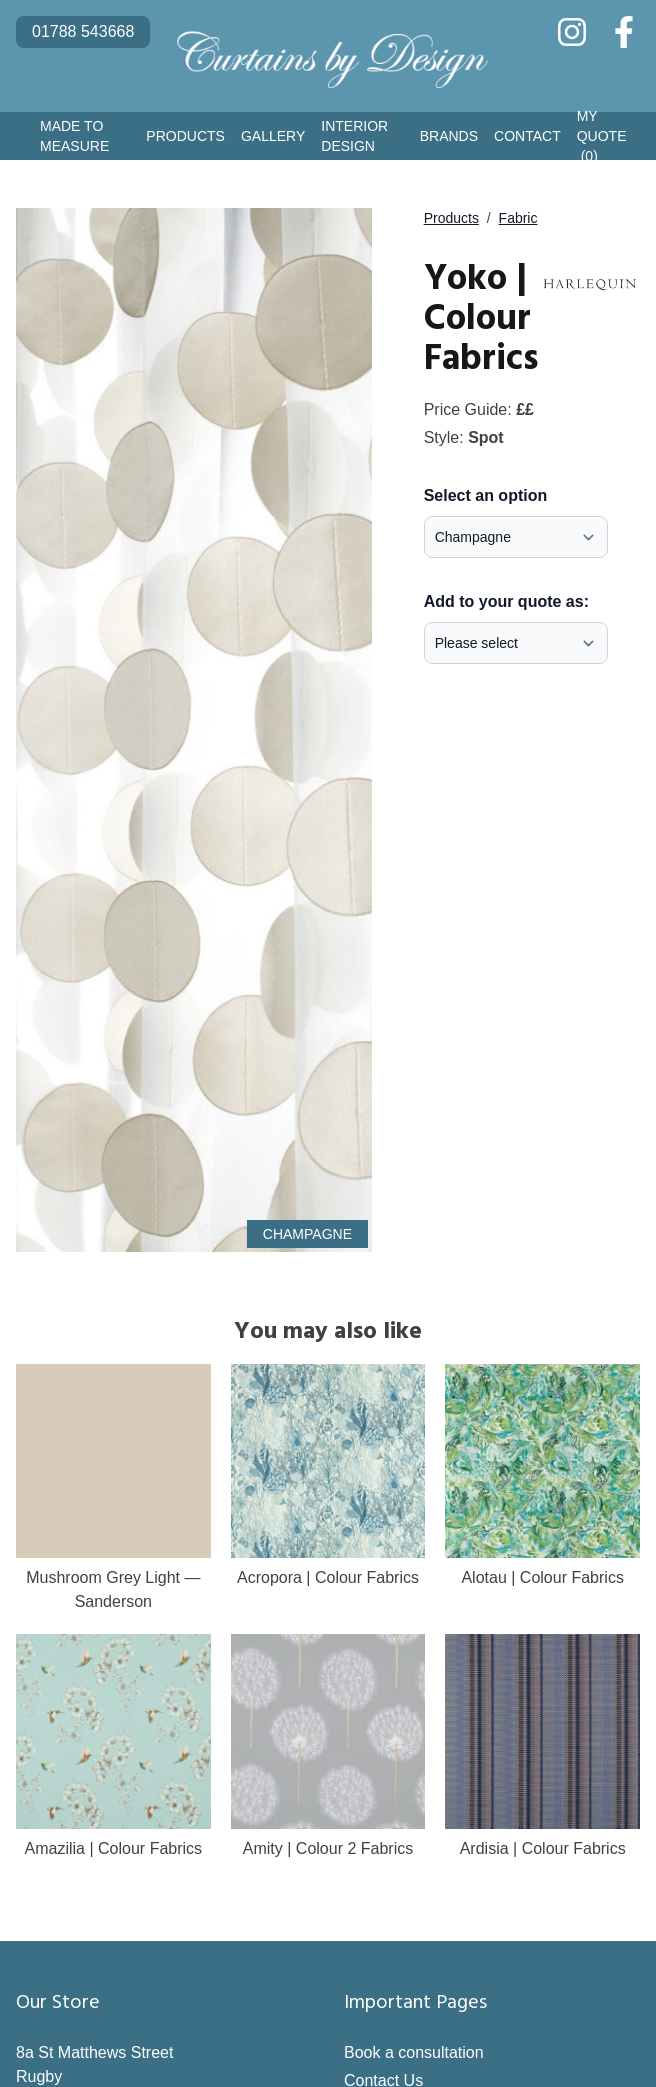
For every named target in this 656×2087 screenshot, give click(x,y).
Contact (527, 136)
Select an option (486, 495)
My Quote (602, 137)
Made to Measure (74, 136)
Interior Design (354, 136)
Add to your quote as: (506, 601)
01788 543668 (83, 31)
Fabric (518, 218)
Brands (449, 136)
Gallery (273, 136)
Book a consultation (414, 2052)
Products (185, 136)
